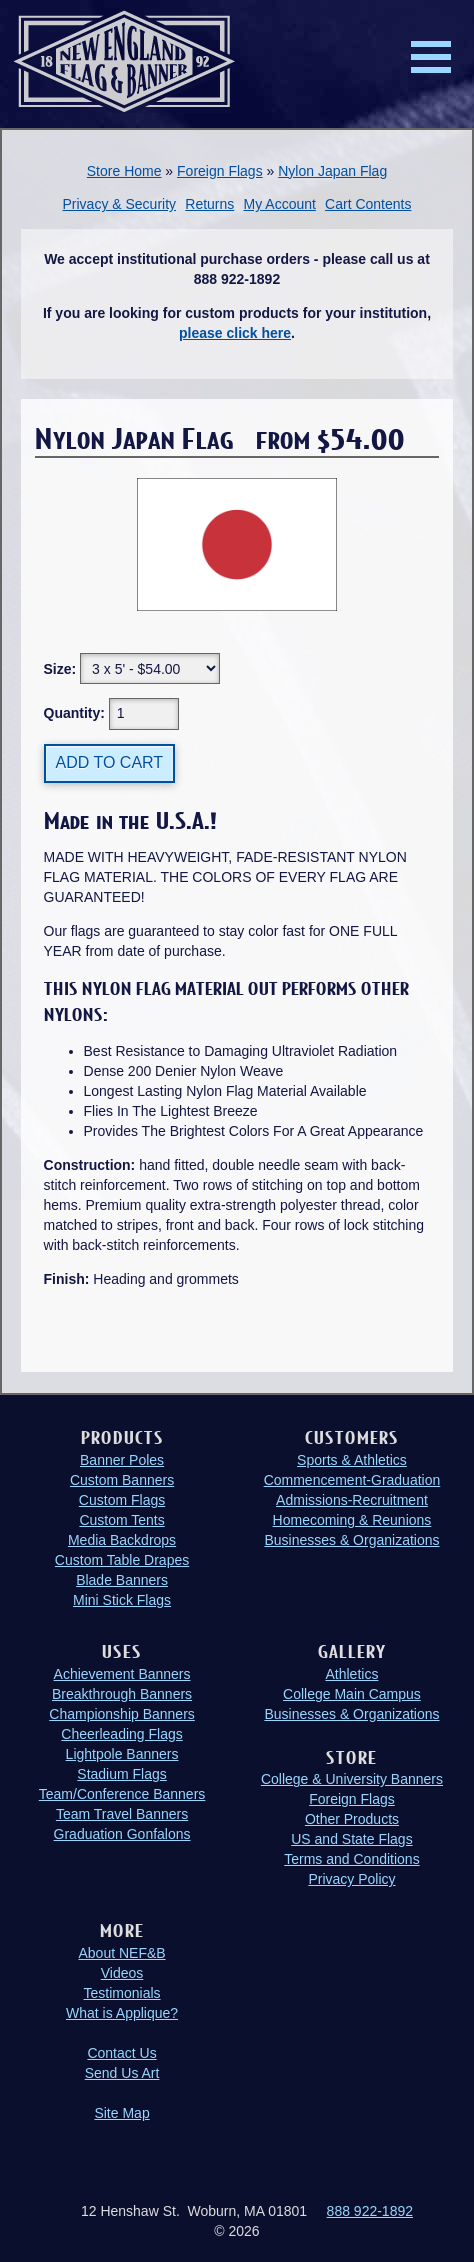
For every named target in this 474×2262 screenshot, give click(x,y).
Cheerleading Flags (121, 1734)
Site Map (121, 2113)
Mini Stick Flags (122, 1600)
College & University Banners (352, 1779)
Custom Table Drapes (122, 1560)
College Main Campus (352, 1694)
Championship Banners (122, 1714)
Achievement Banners (122, 1674)
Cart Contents (368, 204)
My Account (280, 204)
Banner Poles (122, 1460)
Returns (209, 204)
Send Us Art (122, 2073)
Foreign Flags (220, 171)
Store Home (124, 171)
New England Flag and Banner (124, 61)
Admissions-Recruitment (352, 1500)
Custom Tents (121, 1520)
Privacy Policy (351, 1879)
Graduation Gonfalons (122, 1834)
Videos (122, 1973)
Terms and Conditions (351, 1859)
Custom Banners (122, 1480)
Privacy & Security (119, 204)
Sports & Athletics (352, 1460)
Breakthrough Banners (122, 1694)
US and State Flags (351, 1839)
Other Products (352, 1819)
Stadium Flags (121, 1774)
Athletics (351, 1674)
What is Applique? (122, 2013)
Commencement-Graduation (352, 1480)
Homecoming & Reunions (352, 1520)
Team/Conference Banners (122, 1794)
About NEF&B (121, 1953)
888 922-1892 (370, 2211)
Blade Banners (122, 1580)
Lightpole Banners (122, 1754)
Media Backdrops (122, 1540)
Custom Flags (122, 1500)
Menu (431, 57)
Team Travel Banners (122, 1814)
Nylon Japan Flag (332, 171)
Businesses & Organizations (351, 1540)
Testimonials (122, 1993)
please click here (235, 333)
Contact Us (121, 2053)
